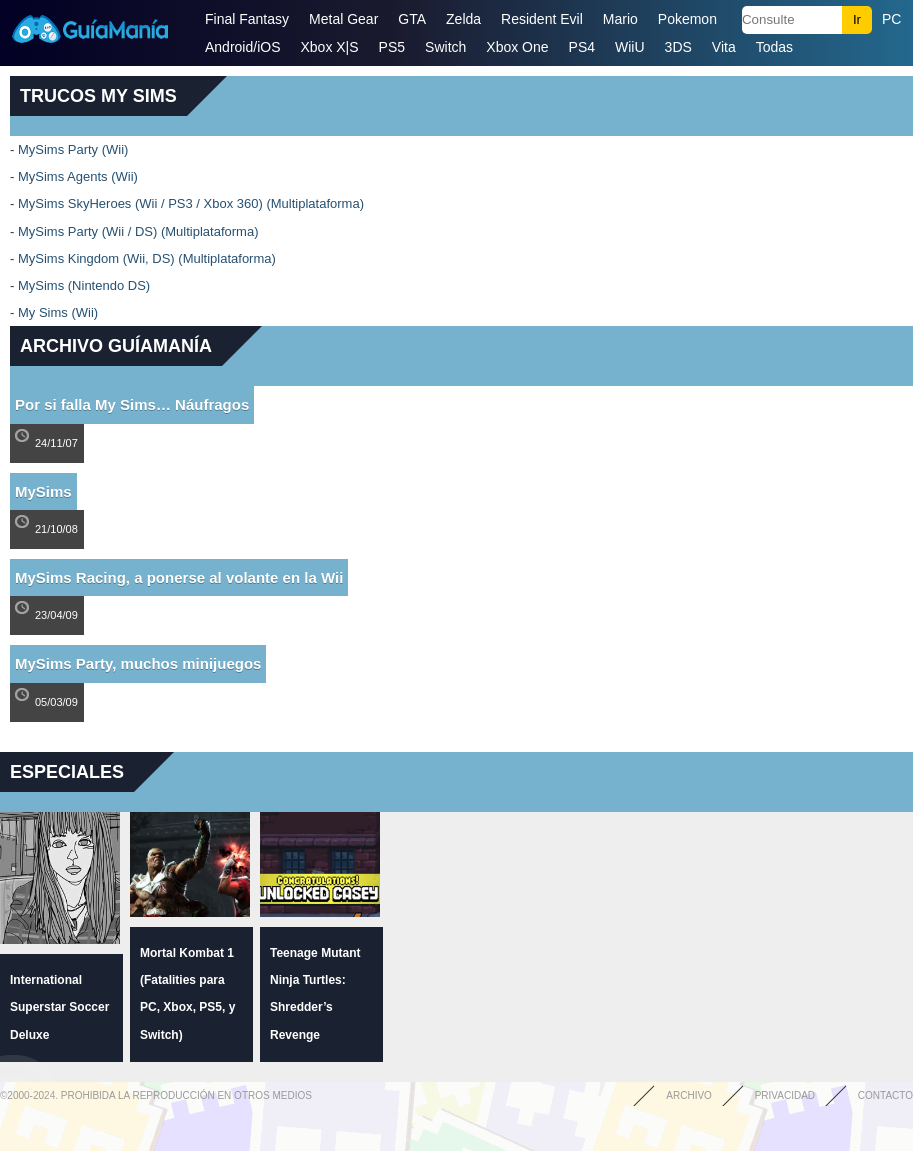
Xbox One (517, 47)
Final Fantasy (247, 19)
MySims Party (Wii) (73, 149)
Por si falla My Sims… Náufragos (132, 404)
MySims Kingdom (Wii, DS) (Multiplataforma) (147, 258)
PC (891, 19)
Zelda (463, 19)
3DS (678, 47)
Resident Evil (542, 19)
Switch (445, 47)
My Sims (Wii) (58, 312)
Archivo (689, 1095)
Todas (774, 47)
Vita (724, 47)
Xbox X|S (329, 47)
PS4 (582, 47)
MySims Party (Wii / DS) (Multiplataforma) (138, 231)
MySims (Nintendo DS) (84, 285)
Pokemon (687, 19)
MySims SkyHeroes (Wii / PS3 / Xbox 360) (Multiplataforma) (191, 203)
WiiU (630, 47)
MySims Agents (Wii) (78, 176)
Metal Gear (343, 19)
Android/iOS (242, 47)
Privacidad (785, 1095)
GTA (412, 19)
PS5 (392, 47)
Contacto (885, 1095)
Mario (620, 19)
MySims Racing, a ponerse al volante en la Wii (179, 577)
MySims (43, 491)
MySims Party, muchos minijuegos (138, 663)
